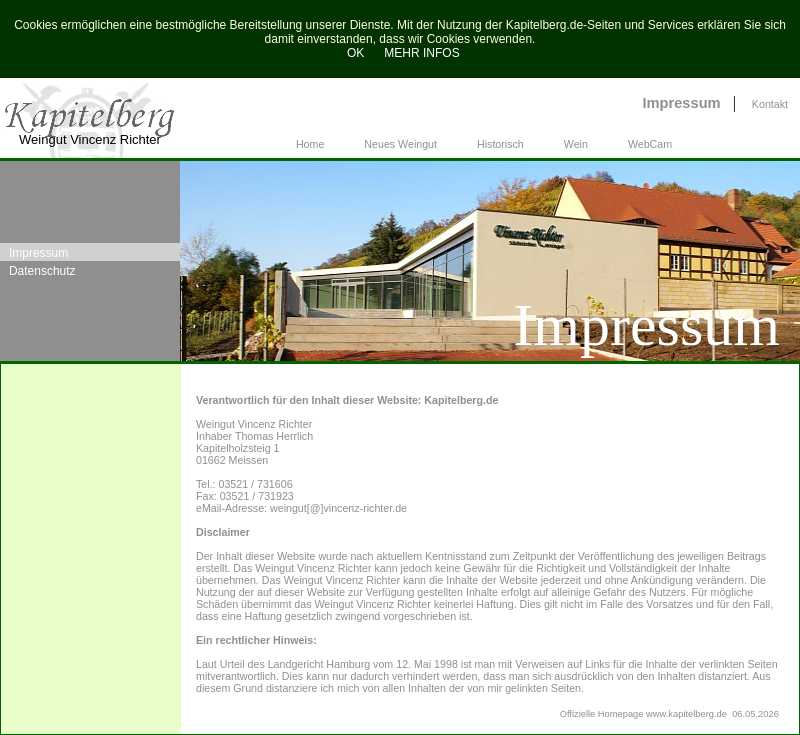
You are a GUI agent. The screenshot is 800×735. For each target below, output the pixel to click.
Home (310, 144)
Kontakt (770, 104)
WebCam (650, 144)
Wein (576, 144)
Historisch (500, 144)
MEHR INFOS (421, 53)
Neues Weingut (400, 144)
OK (352, 53)
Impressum (681, 103)
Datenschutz (42, 271)
